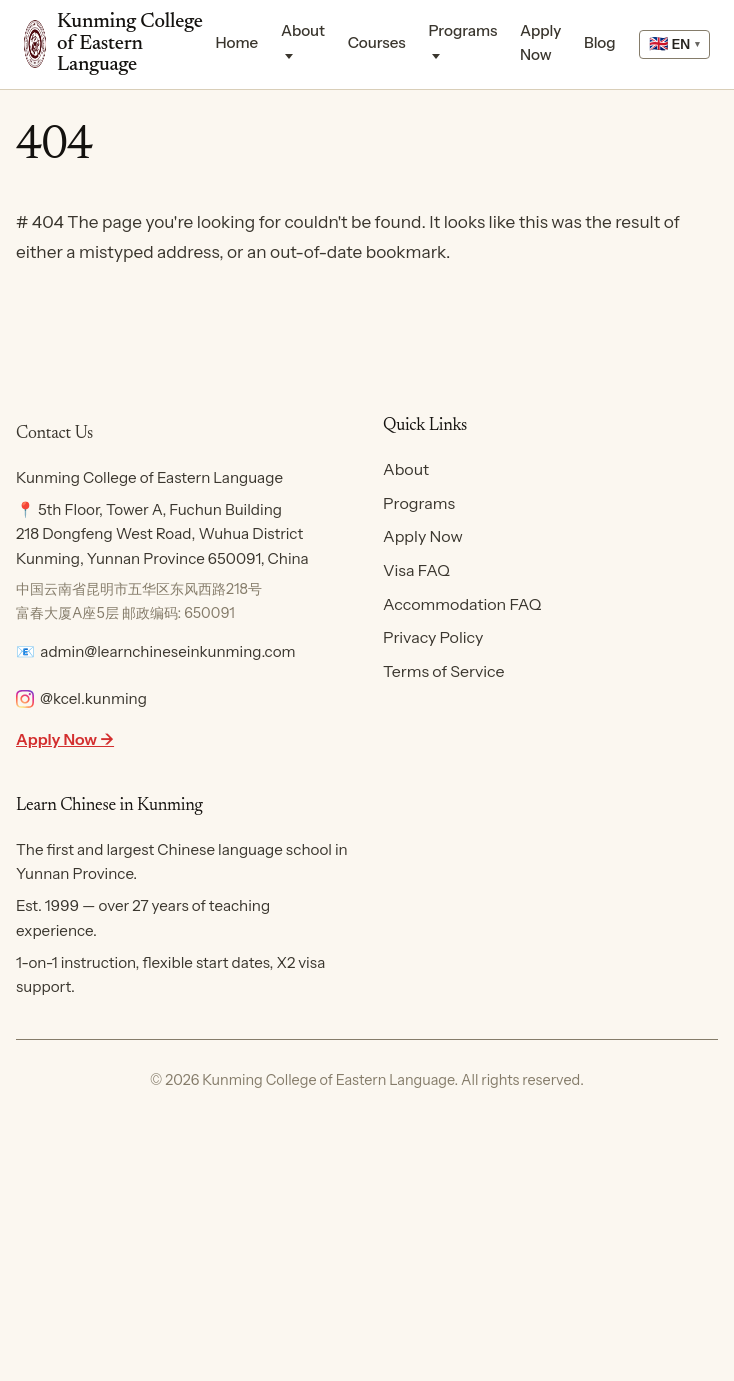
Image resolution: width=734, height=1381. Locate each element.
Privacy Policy (433, 637)
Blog (600, 42)
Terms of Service (444, 671)
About (303, 30)
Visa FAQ (416, 570)
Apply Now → (65, 739)
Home (237, 42)
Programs (462, 30)
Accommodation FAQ (462, 604)
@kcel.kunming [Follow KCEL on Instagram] (81, 698)
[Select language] (674, 44)
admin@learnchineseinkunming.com (167, 651)
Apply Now (540, 42)
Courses (377, 42)
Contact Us (54, 434)
